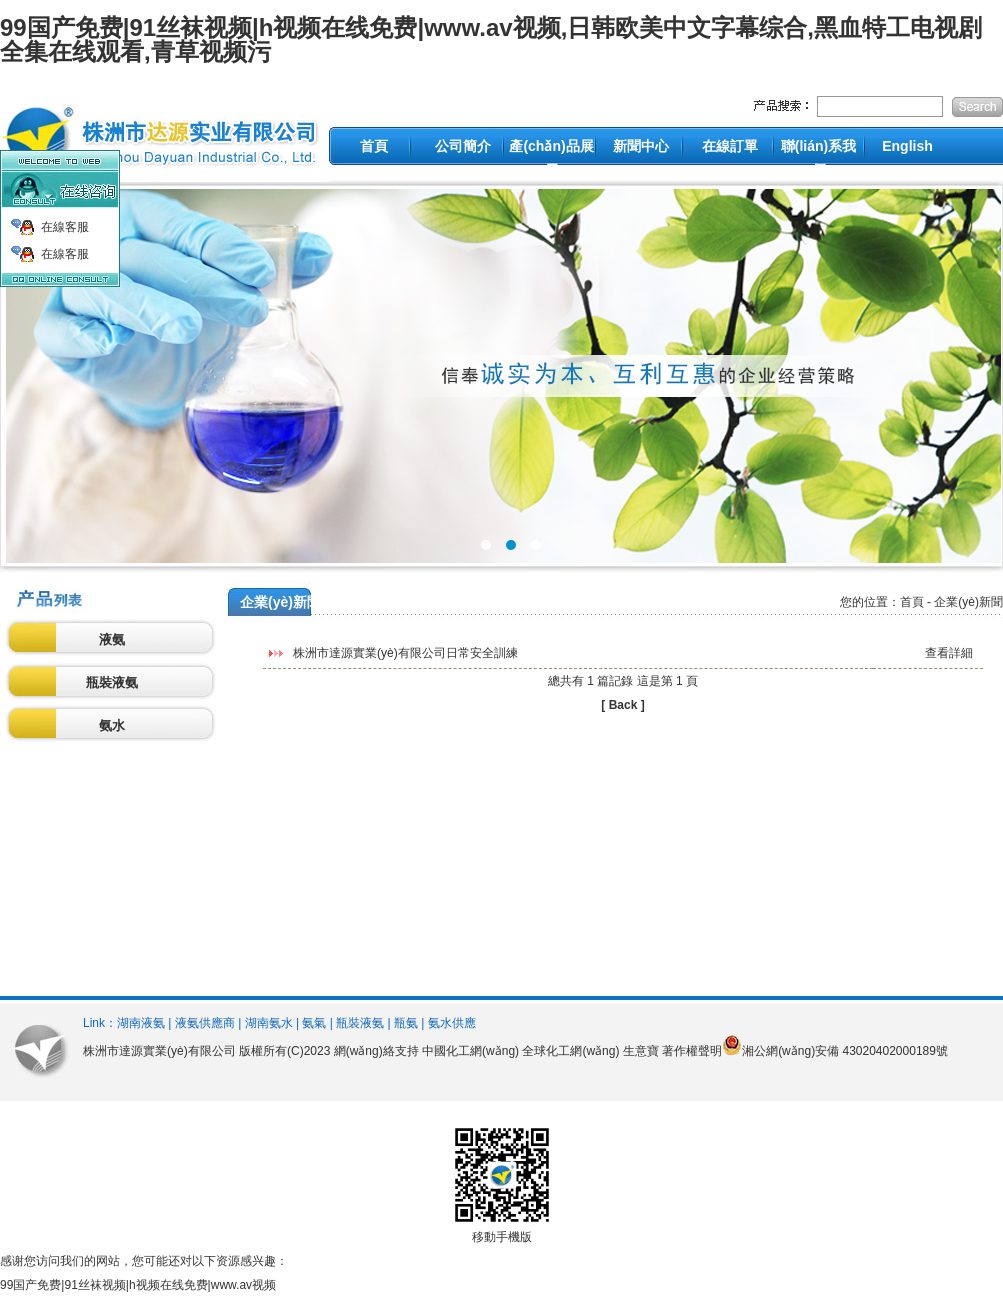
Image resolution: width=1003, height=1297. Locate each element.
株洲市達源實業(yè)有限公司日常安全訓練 (405, 653)
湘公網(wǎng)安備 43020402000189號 (845, 1051)
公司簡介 (463, 146)
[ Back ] (622, 705)
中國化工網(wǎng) (470, 1051)
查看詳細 (949, 653)
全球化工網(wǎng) (570, 1051)
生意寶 (641, 1051)
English (907, 146)
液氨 (112, 639)
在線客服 (65, 227)
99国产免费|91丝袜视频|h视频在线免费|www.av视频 (138, 1285)
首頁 (374, 146)
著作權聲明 (692, 1051)
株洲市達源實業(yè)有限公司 (159, 1051)
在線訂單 (730, 146)
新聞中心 (641, 146)
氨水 (112, 725)
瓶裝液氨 (112, 682)
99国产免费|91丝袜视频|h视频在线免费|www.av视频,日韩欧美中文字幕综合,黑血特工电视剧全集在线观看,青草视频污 (491, 39)
